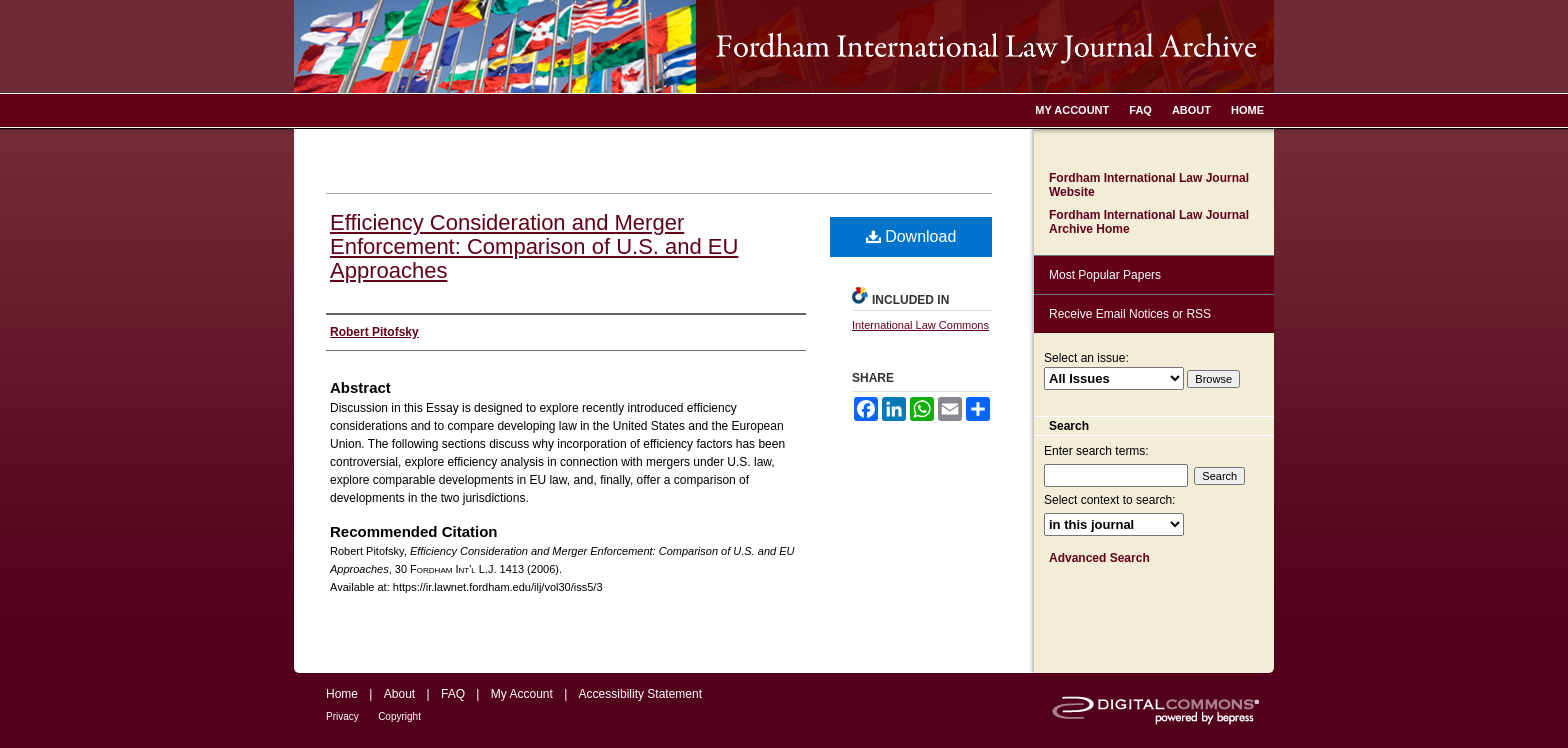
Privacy (342, 716)
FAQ (453, 694)
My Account (522, 694)
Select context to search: (1109, 500)
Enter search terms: (1096, 451)
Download (911, 236)
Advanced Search (1099, 558)
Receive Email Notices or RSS (1130, 314)
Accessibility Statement (640, 694)
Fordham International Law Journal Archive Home (1149, 222)
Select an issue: (1086, 358)
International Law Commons (920, 325)
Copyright (399, 716)
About (399, 694)
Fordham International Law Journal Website (1149, 185)
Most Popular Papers (1105, 275)
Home (342, 694)
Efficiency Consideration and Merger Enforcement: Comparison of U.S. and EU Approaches (534, 246)
